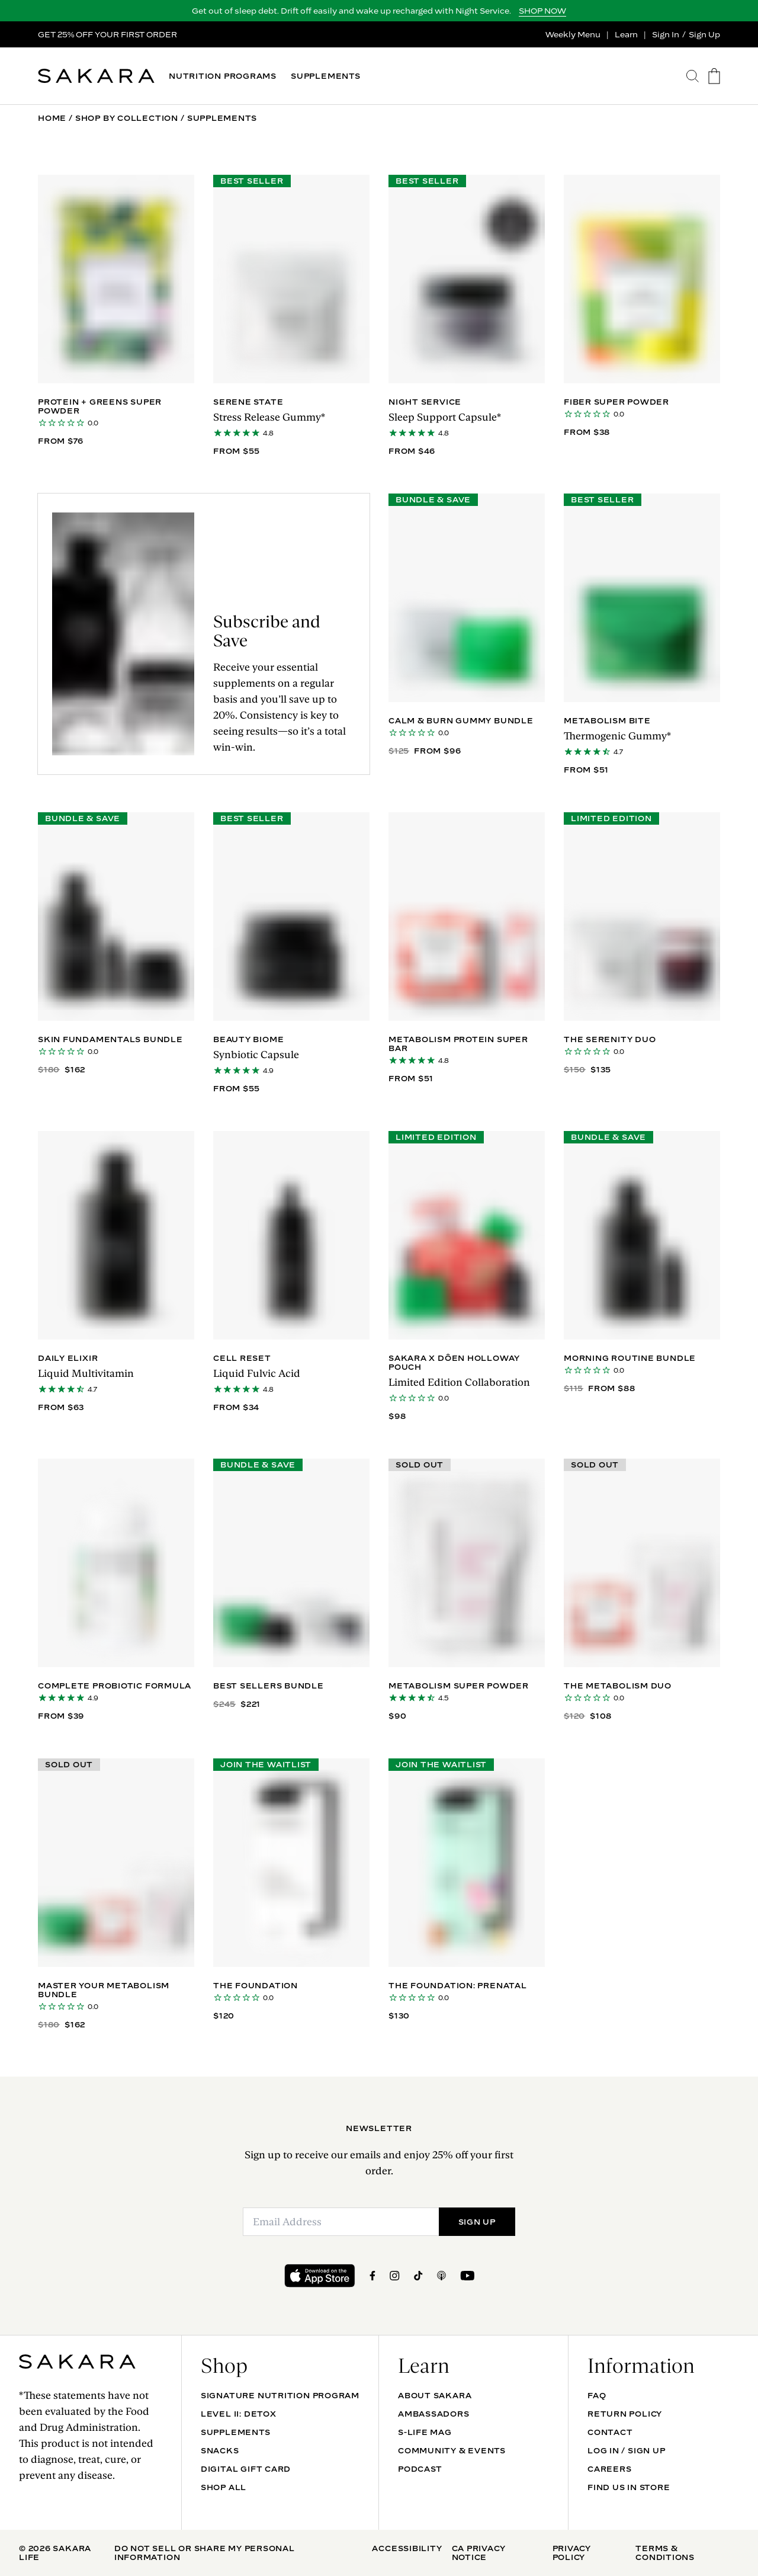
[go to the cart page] (714, 76)
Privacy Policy (572, 2552)
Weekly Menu (572, 34)
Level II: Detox (239, 2413)
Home (52, 118)
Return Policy (624, 2413)
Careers (609, 2469)
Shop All (223, 2487)
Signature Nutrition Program (280, 2395)
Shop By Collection (126, 118)
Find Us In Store (628, 2487)
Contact (609, 2432)
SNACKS (220, 2450)
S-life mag (425, 2432)
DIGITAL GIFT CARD (246, 2469)
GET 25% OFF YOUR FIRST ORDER (107, 34)
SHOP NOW (542, 10)
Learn (626, 34)
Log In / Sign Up (626, 2450)
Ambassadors (434, 2413)
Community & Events (452, 2450)
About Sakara (434, 2395)
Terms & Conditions (665, 2552)
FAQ (596, 2395)
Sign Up (704, 34)
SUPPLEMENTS (326, 76)
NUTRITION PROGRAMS (223, 76)
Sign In (665, 34)
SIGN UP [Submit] (477, 2221)
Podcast (420, 2469)
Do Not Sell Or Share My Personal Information (204, 2552)
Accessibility (407, 2548)
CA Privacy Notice (479, 2552)
